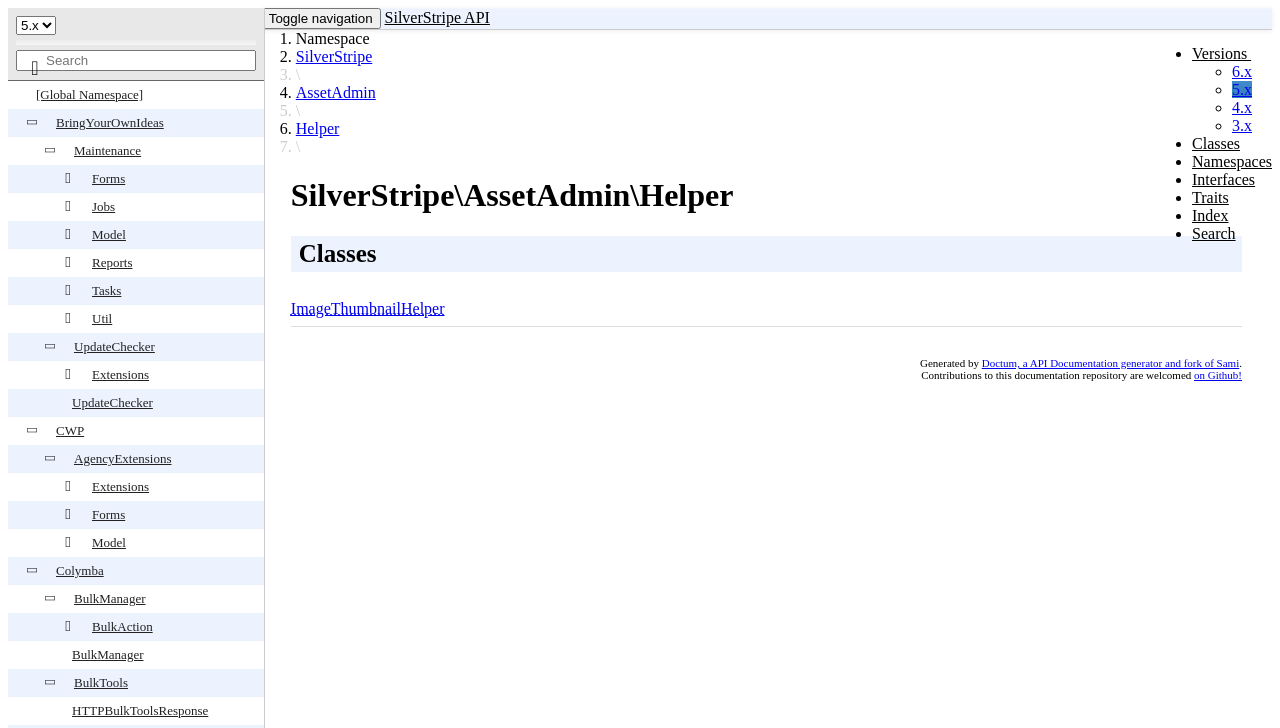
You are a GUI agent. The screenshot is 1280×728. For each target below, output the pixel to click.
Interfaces (1223, 179)
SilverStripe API (437, 17)
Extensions (120, 374)
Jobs (103, 206)
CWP (70, 430)
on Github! (1218, 375)
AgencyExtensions (122, 458)
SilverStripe (334, 56)
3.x (1242, 125)
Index (1210, 215)
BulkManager (109, 598)
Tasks (106, 290)
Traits (1210, 197)
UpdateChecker (114, 346)
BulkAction (122, 626)
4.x (1242, 107)
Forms (108, 178)
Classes (1216, 143)
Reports (112, 262)
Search (1214, 233)
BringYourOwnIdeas (110, 122)
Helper (318, 128)
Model (109, 234)
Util (102, 318)
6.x (1242, 71)
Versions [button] (1221, 53)
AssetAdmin (336, 92)
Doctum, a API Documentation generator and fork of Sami (1111, 363)
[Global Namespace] (89, 94)
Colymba (80, 570)
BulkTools (101, 682)
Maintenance (107, 150)
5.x (1242, 89)
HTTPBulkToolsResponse (140, 710)
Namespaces (1232, 161)
